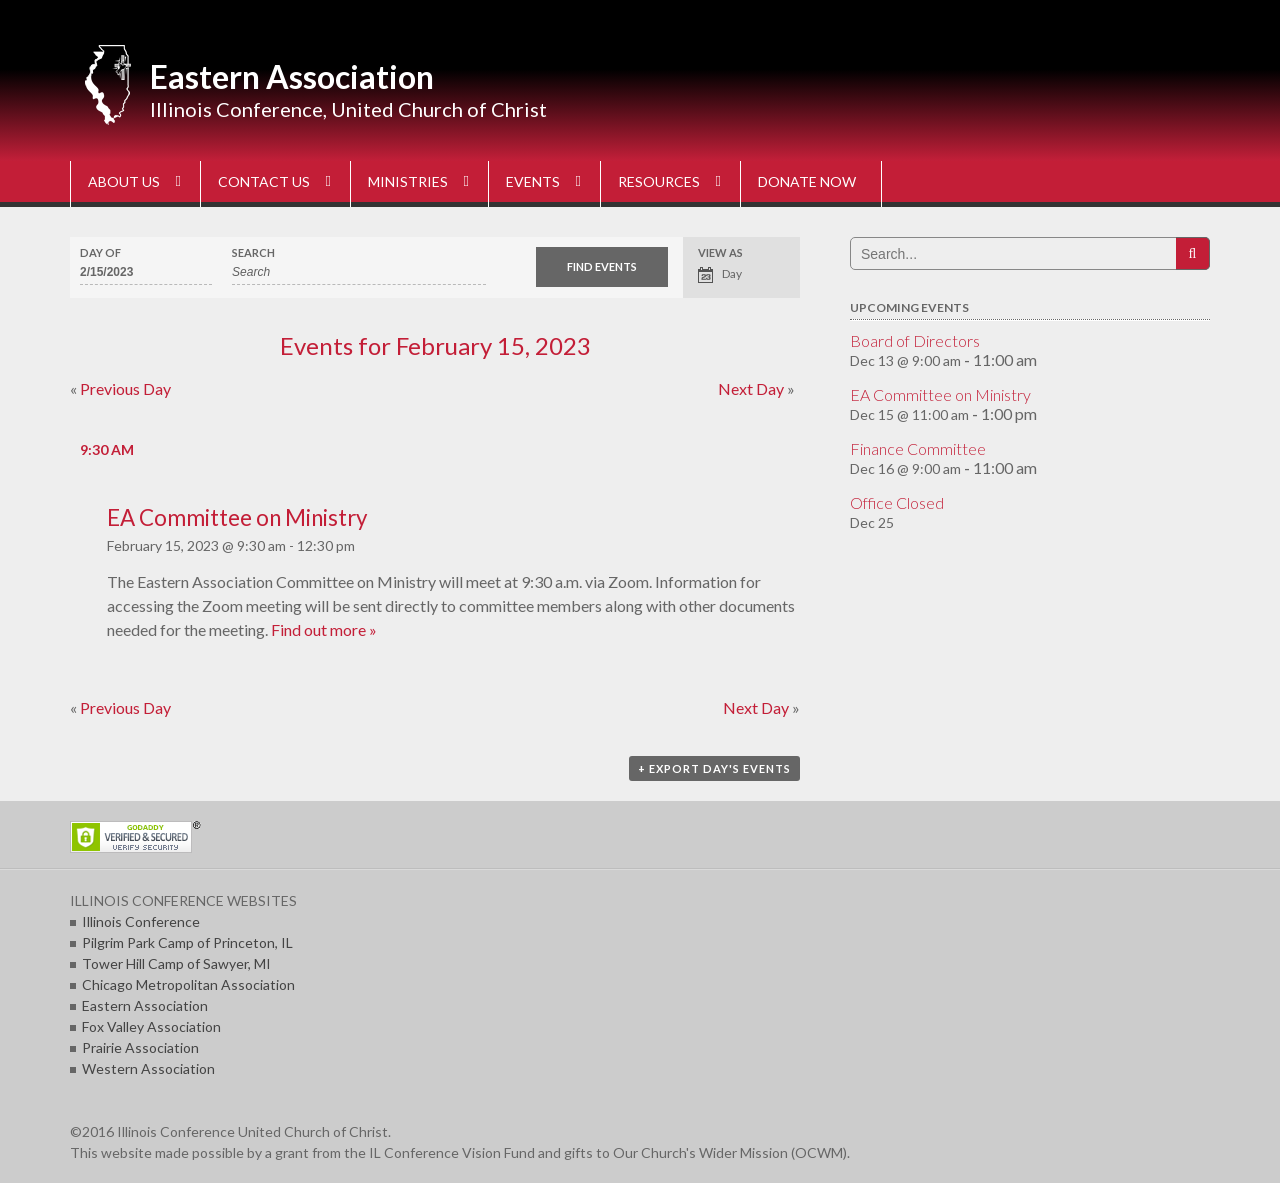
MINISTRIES (408, 181)
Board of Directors (915, 340)
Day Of (100, 252)
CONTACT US (264, 181)
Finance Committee (918, 448)
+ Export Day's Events (714, 768)
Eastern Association (292, 76)
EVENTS (533, 181)
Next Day (756, 388)
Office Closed (897, 502)
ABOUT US (124, 181)
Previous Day (120, 388)
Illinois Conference (141, 921)
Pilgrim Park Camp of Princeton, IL (187, 942)
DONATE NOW (807, 181)
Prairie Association (140, 1047)
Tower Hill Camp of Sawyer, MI (176, 963)
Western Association (148, 1068)
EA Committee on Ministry (237, 517)
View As (720, 252)
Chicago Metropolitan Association (188, 984)
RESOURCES (659, 181)
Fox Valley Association (151, 1026)
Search (253, 252)
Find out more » (324, 629)
